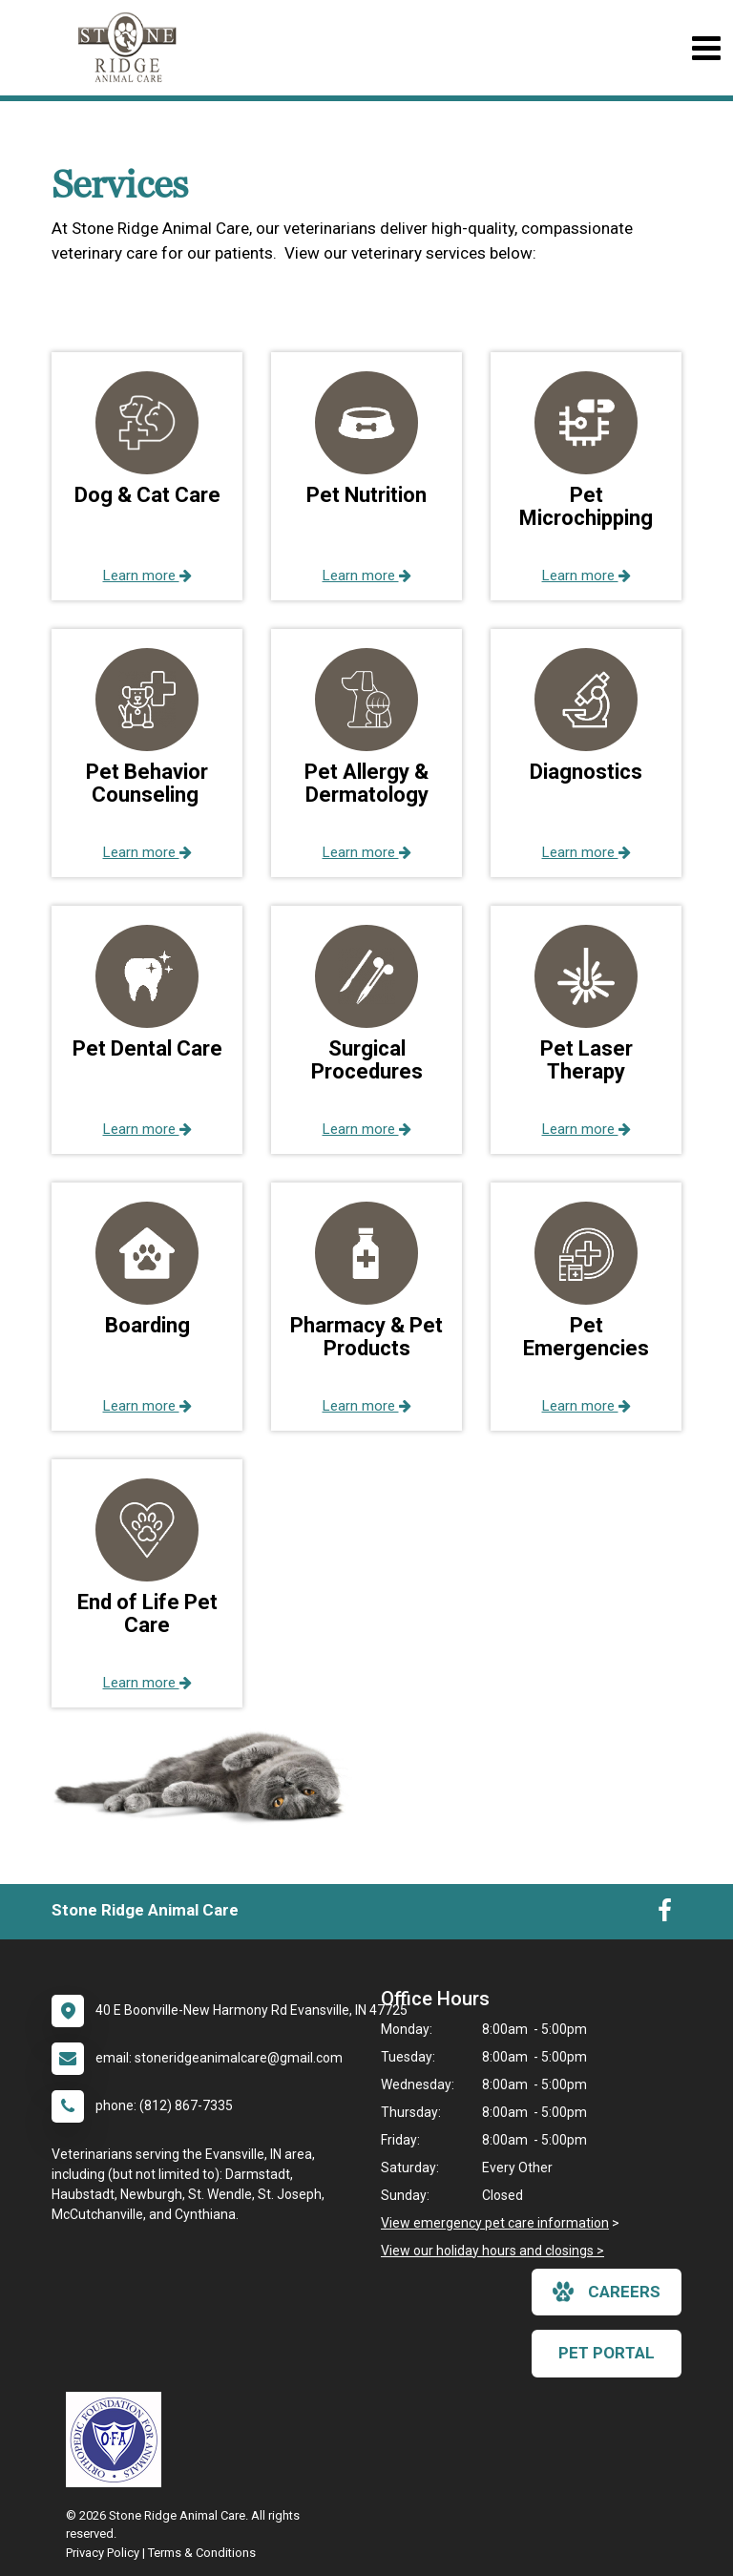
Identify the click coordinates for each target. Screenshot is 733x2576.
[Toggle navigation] (706, 48)
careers (606, 2291)
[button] (147, 476)
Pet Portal (606, 2352)
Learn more (147, 575)
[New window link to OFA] (118, 2439)
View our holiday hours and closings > (492, 2250)
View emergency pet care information (495, 2222)
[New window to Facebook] (664, 1914)
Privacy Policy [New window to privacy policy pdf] (102, 2552)
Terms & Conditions (202, 2552)
